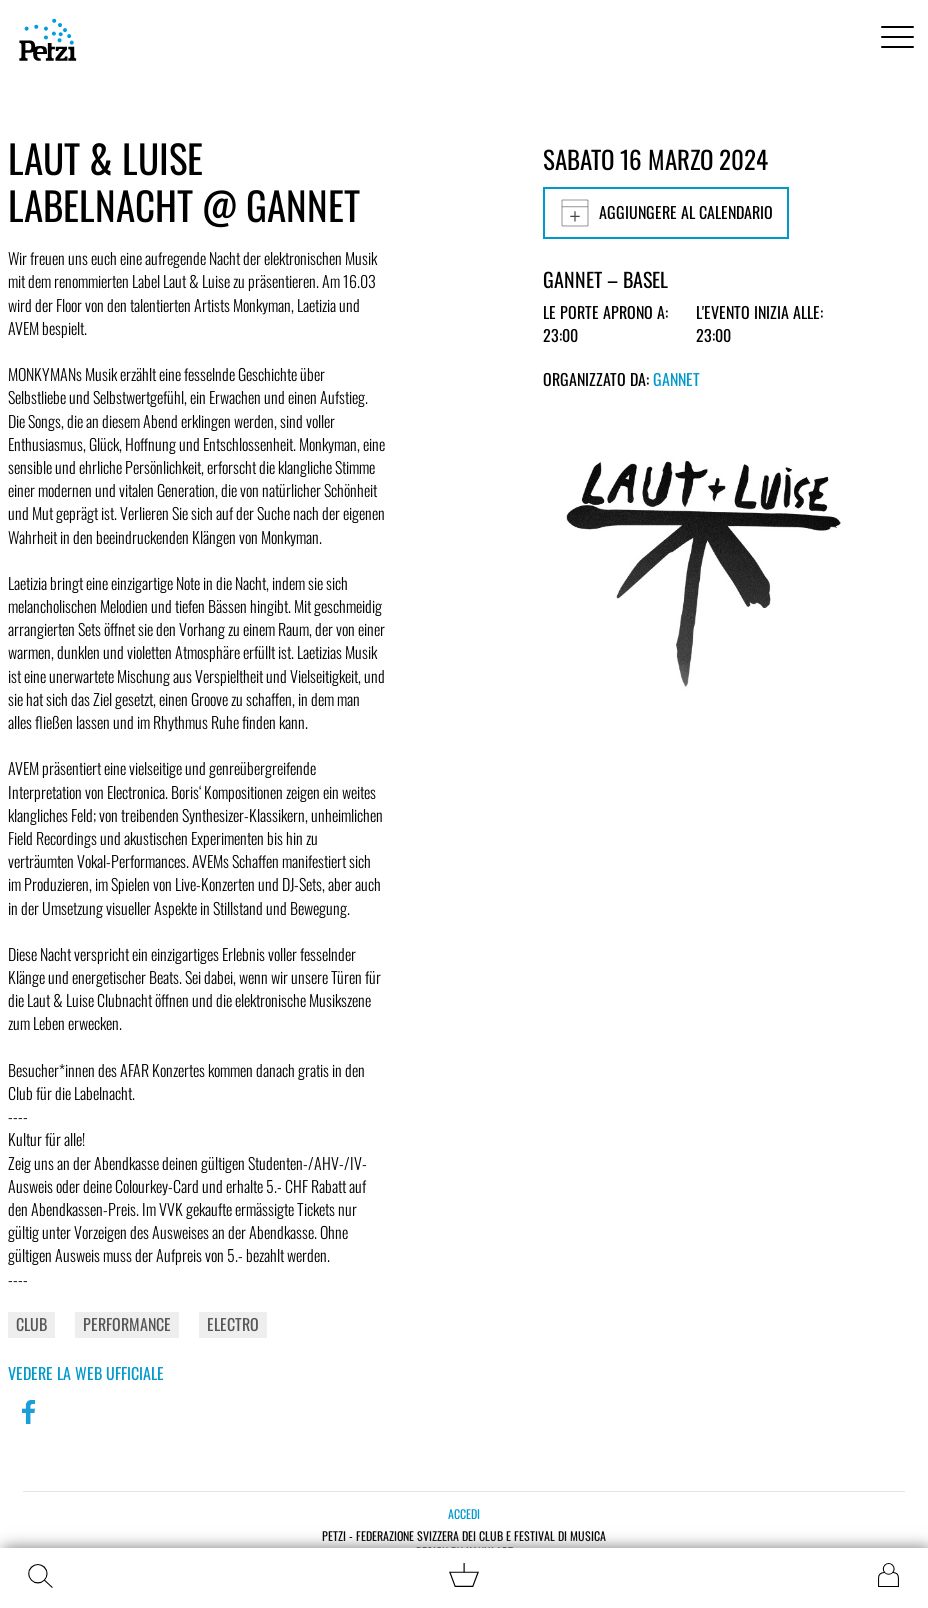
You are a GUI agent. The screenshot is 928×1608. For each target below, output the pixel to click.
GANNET (676, 379)
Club (31, 1324)
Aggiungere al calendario (666, 213)
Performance (127, 1324)
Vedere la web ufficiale (86, 1373)
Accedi (464, 1513)
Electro (233, 1324)
